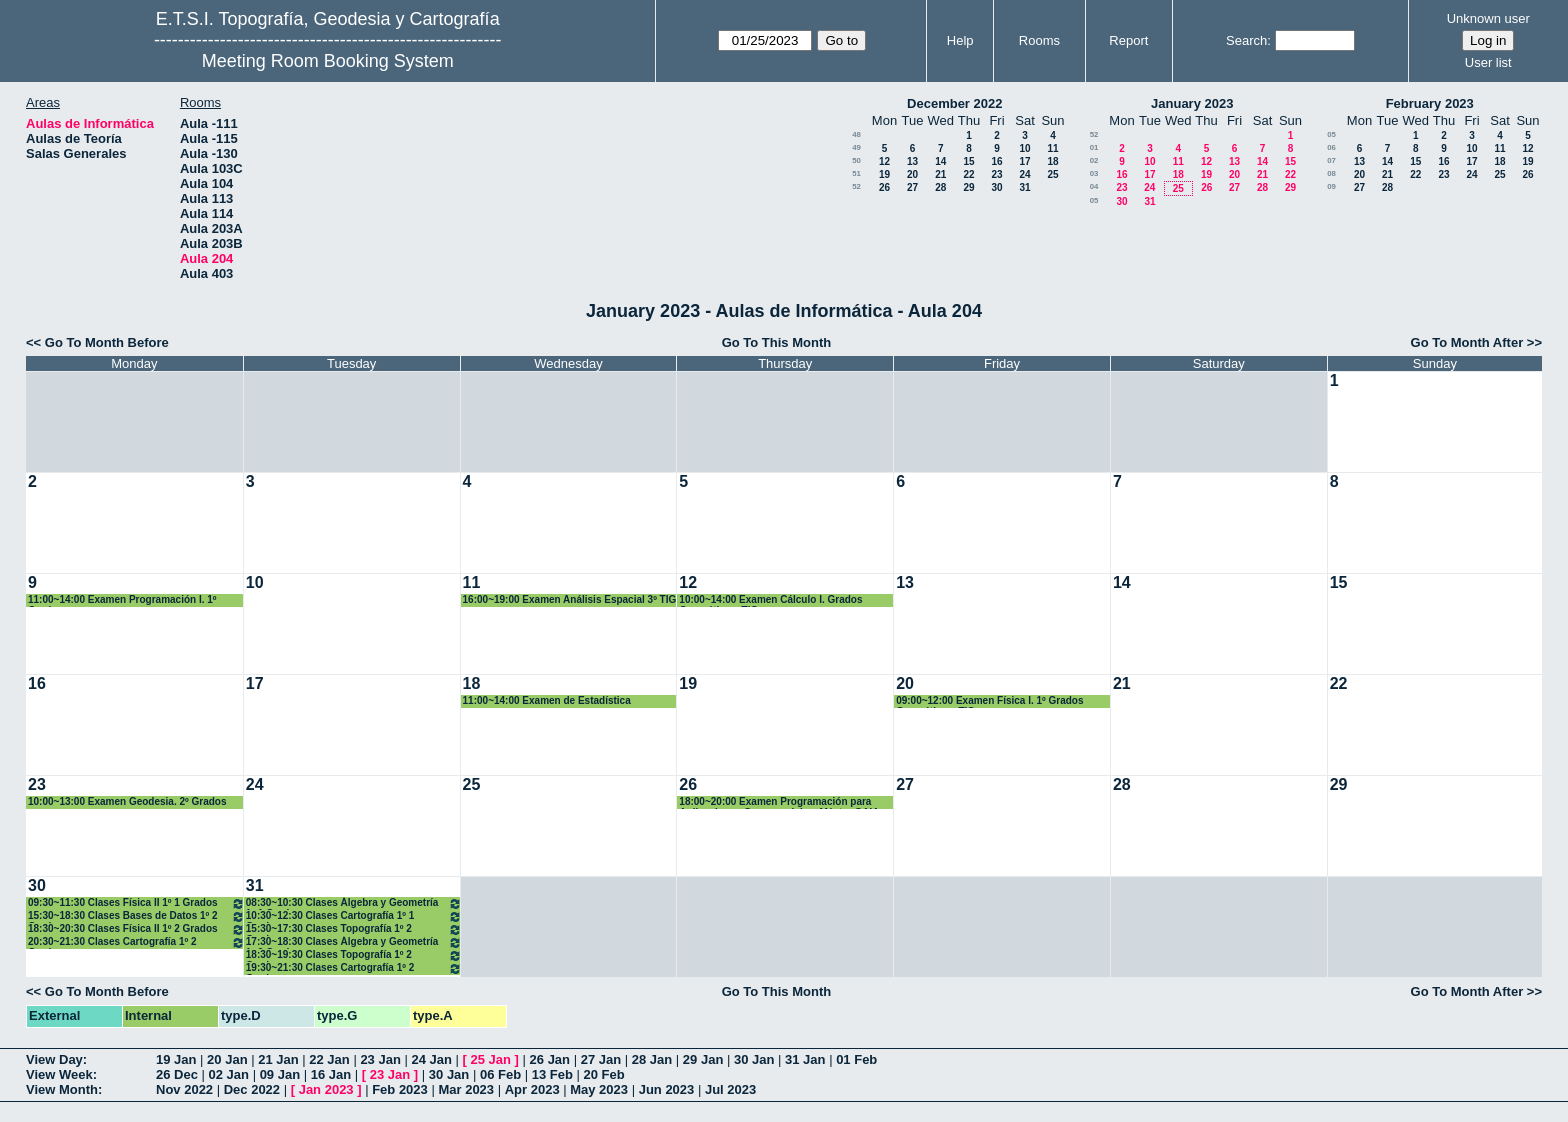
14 (940, 161)
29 (968, 187)
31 (1024, 187)
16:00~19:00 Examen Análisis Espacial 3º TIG (570, 599)
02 (1094, 160)
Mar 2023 (466, 1089)
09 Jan (280, 1074)
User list (1488, 62)
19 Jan (176, 1059)
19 (884, 174)
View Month (62, 1089)
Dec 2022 (252, 1089)
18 (1052, 161)
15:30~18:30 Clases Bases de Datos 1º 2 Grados (136, 916)
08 (1331, 173)
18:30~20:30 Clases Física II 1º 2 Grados (136, 929)
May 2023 (599, 1089)
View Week (59, 1074)
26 (884, 187)
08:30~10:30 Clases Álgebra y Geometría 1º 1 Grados (354, 903)
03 (1094, 173)
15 (968, 161)
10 (1024, 148)
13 (912, 161)
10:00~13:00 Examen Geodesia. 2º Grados (127, 801)
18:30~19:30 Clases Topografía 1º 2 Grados (354, 955)
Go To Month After (1467, 342)
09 (1331, 186)
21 (940, 174)
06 (1331, 147)
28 (940, 187)
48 (856, 134)
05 (1094, 200)
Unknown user (1488, 18)
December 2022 (954, 103)
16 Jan (331, 1074)
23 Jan (380, 1059)
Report (1128, 40)
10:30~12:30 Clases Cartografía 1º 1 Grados (354, 916)
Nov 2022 (184, 1089)
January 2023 (1192, 103)
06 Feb (500, 1074)
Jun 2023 (667, 1089)
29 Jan (703, 1059)
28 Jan (652, 1059)
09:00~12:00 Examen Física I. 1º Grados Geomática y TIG (989, 701)
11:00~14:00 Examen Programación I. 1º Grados (122, 600)
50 (856, 160)
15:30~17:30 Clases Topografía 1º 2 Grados (354, 929)
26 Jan (550, 1059)
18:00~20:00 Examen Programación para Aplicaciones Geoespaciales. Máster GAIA (779, 802)
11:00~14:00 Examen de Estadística (547, 700)
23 (996, 174)
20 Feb (604, 1074)
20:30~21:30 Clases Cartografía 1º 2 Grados (136, 942)
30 (996, 187)
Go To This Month (777, 342)
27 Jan (601, 1059)
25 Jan (491, 1059)
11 (1052, 148)
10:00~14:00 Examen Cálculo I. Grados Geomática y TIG (770, 600)
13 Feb (552, 1074)
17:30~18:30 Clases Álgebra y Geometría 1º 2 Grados (354, 942)
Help (960, 40)
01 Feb (856, 1059)
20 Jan (227, 1059)
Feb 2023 (400, 1089)
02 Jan (229, 1074)
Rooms (1039, 40)
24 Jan (431, 1059)
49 (856, 147)
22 (968, 174)
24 (1024, 174)
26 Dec (177, 1074)
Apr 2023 (532, 1089)
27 (912, 187)
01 (1094, 147)
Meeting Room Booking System (328, 61)
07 (1331, 160)
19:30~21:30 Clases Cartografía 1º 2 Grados (354, 968)
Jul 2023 (730, 1089)
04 (1094, 186)
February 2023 (1430, 103)
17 (1024, 161)
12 (884, 161)
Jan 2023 (326, 1089)
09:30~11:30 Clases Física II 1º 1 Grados (136, 903)
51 (856, 173)
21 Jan (278, 1059)
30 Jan (754, 1059)
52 (856, 186)
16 (996, 161)
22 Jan (329, 1059)
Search (1246, 40)
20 (912, 174)
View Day (54, 1059)
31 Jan (805, 1059)
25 (1052, 174)
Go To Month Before (107, 342)
